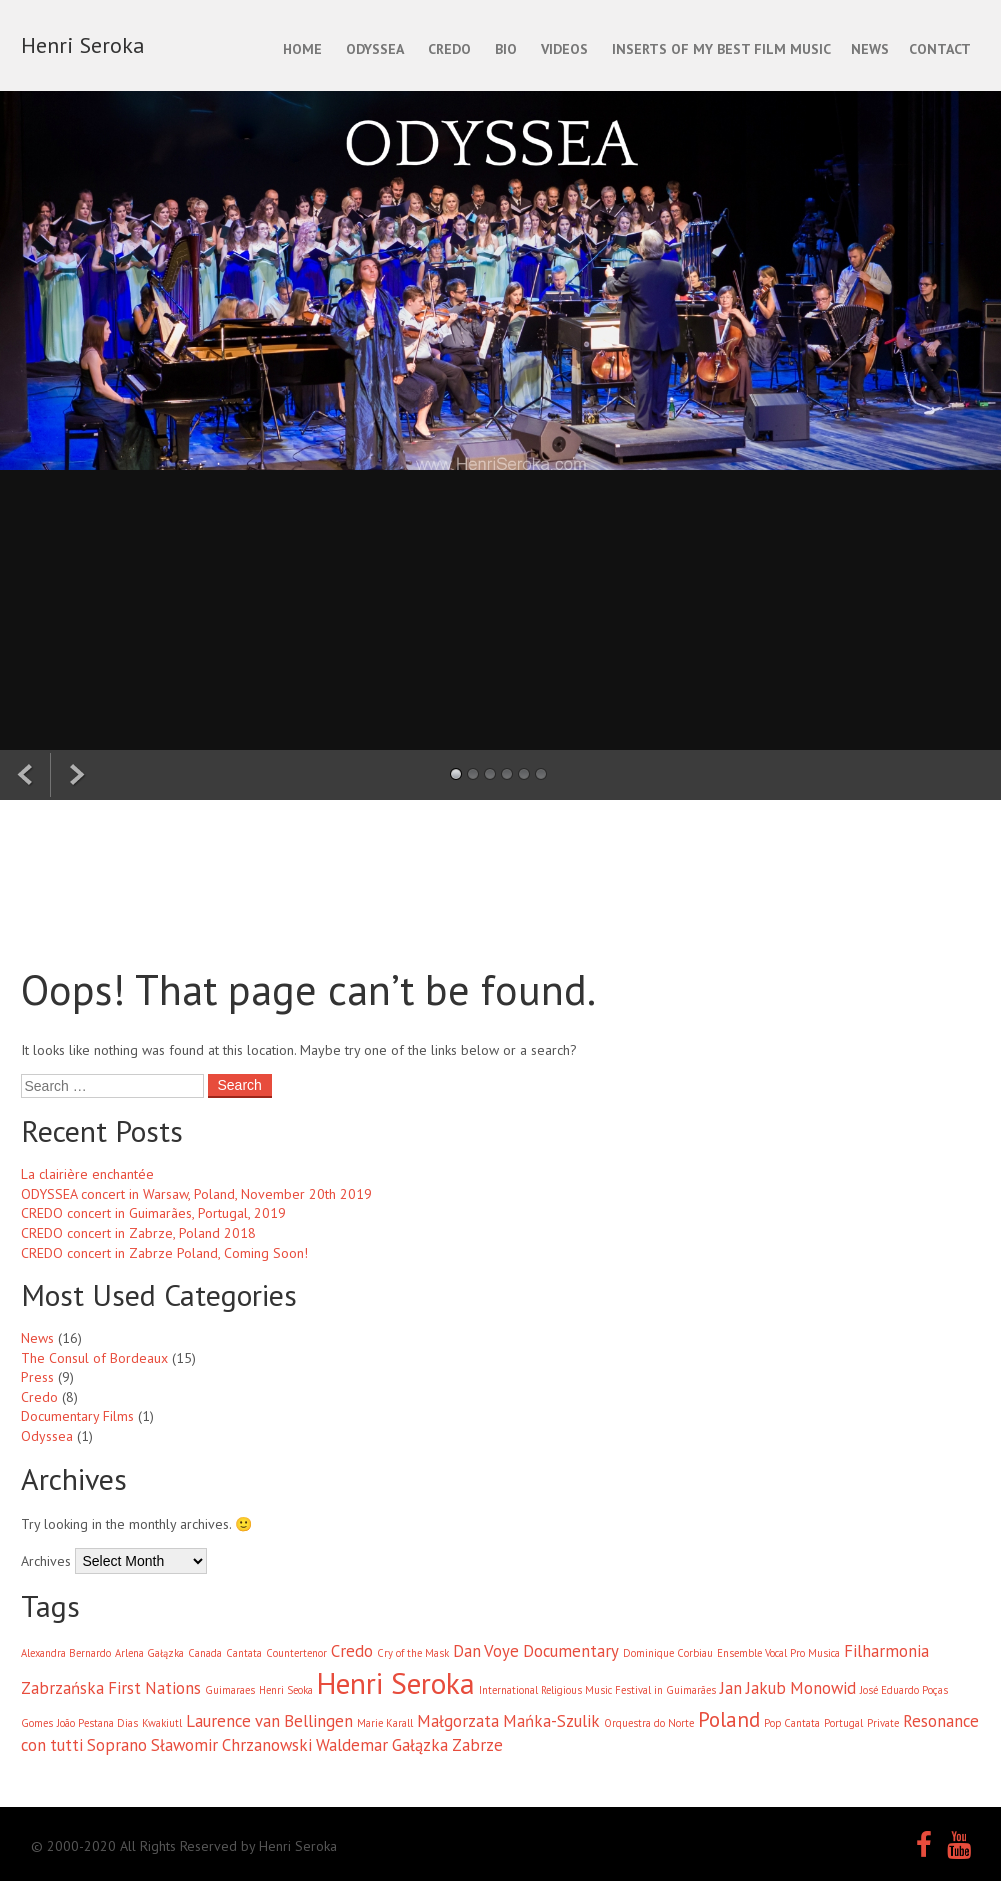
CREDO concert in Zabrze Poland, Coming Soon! (164, 1253)
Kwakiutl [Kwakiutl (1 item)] (162, 1723)
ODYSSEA (375, 49)
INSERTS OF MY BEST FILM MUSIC (721, 49)
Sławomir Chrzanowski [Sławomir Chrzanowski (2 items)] (231, 1745)
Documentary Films (77, 1416)
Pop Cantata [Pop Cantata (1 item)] (792, 1723)
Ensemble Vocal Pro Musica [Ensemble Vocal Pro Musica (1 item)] (778, 1653)
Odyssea (47, 1436)
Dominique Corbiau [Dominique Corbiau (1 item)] (668, 1653)
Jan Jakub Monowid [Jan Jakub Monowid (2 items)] (788, 1688)
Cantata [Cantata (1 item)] (244, 1653)
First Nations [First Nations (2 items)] (154, 1688)
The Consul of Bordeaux (94, 1358)
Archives (46, 1561)
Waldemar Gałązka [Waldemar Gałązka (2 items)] (382, 1745)
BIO (506, 49)
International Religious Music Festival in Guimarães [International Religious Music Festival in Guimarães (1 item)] (597, 1690)
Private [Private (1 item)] (883, 1723)
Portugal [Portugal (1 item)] (843, 1723)
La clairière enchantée (87, 1174)
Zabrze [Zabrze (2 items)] (477, 1745)
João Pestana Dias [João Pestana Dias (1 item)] (97, 1723)
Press (37, 1377)
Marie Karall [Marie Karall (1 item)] (385, 1723)
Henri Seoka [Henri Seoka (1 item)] (286, 1690)
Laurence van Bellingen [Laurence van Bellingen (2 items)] (269, 1721)
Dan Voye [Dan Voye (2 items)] (486, 1651)
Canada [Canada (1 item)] (205, 1653)
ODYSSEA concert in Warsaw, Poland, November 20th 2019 (196, 1194)
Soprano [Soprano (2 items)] (117, 1745)
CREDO (449, 49)
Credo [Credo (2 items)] (352, 1651)
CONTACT (940, 49)
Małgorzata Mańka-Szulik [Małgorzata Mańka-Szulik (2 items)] (508, 1721)
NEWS (870, 49)
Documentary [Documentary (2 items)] (571, 1651)
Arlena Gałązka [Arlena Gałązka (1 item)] (149, 1653)
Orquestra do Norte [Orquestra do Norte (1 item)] (649, 1723)
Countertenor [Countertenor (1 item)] (296, 1653)
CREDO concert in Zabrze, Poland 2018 (138, 1233)
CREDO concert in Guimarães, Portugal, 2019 (153, 1213)
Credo (39, 1397)
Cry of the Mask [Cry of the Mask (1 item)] (413, 1653)
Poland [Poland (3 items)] (729, 1719)
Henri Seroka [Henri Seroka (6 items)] (396, 1683)
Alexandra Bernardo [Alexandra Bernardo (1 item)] (66, 1653)
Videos (564, 49)
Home (302, 49)
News (37, 1338)
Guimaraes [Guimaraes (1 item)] (230, 1690)
